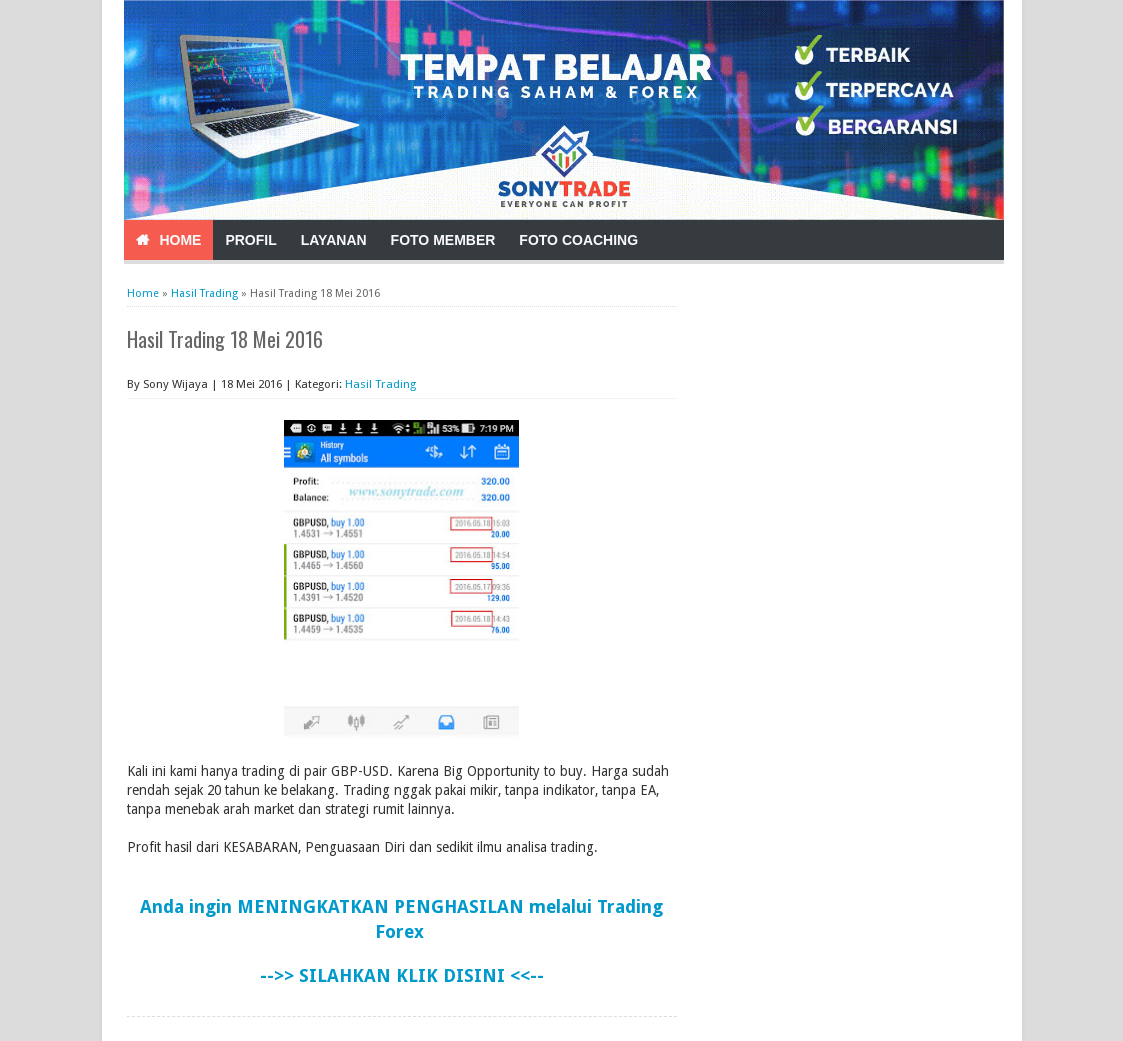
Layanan (334, 240)
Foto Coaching (578, 240)
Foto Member (443, 240)
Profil (250, 240)
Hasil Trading (380, 384)
